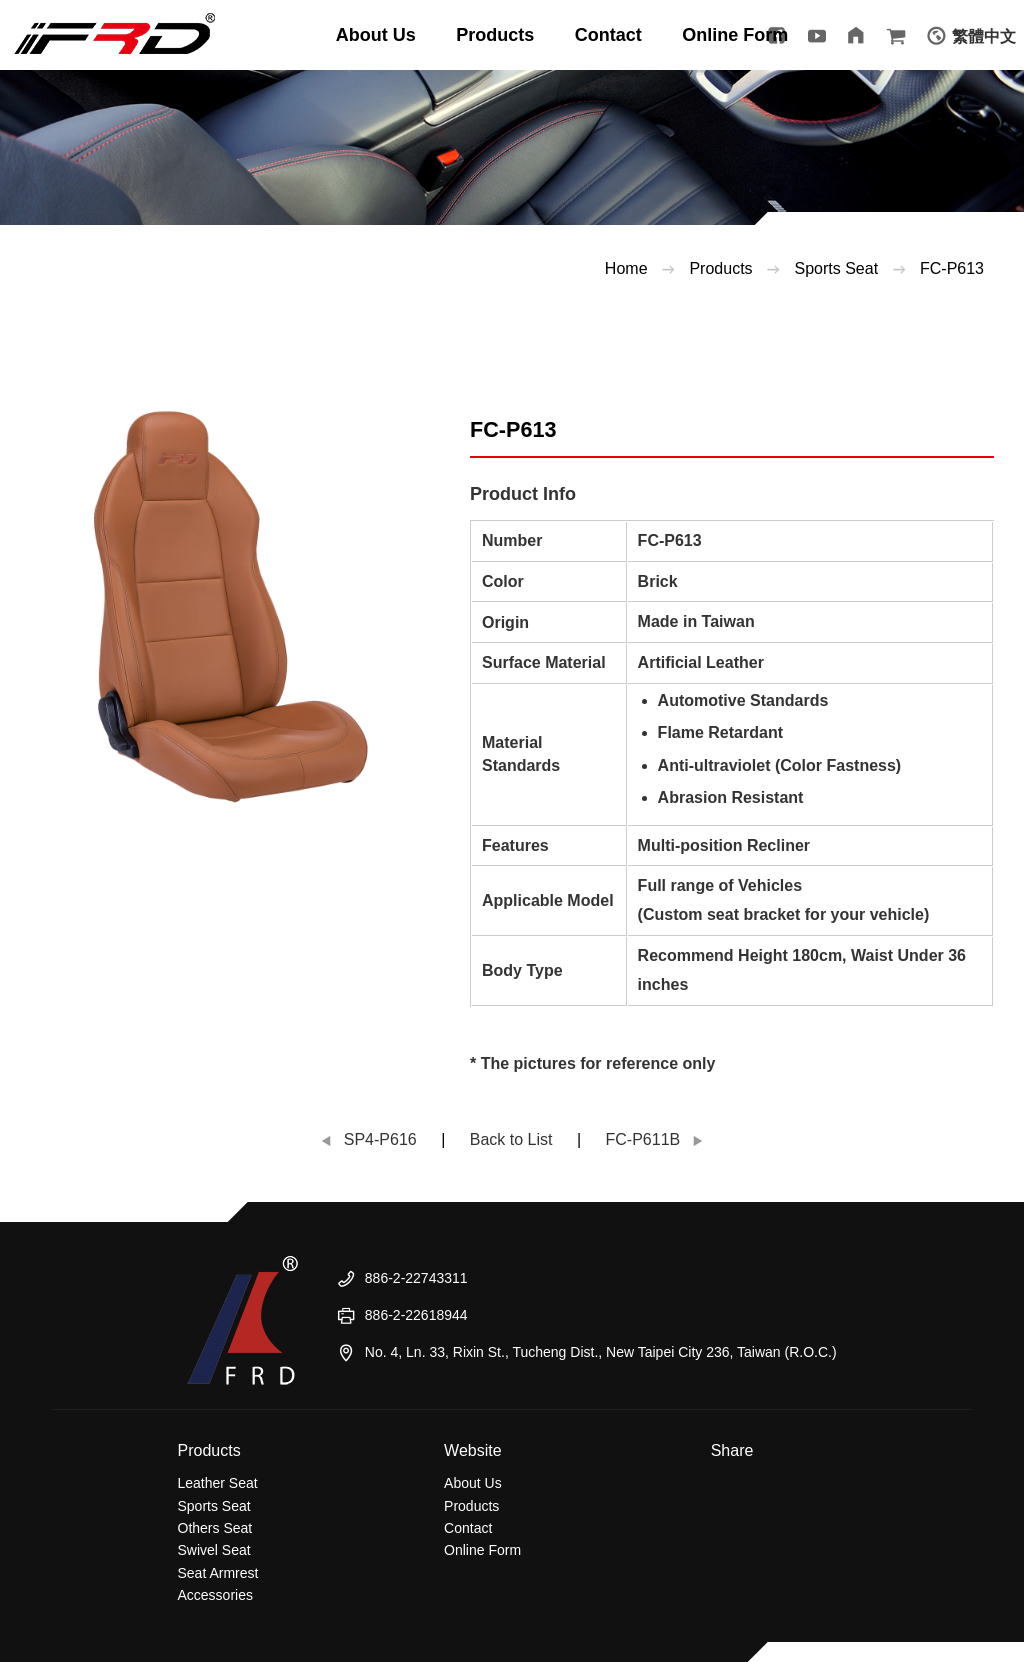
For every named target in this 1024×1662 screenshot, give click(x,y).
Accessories (215, 1595)
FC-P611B (643, 1139)
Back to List (511, 1139)
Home (626, 268)
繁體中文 (984, 36)
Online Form (482, 1550)
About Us (473, 1483)
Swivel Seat (214, 1550)
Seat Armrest (218, 1573)
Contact (468, 1528)
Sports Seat (214, 1506)
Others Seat (215, 1528)
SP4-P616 (380, 1139)
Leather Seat (218, 1483)
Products (720, 268)
